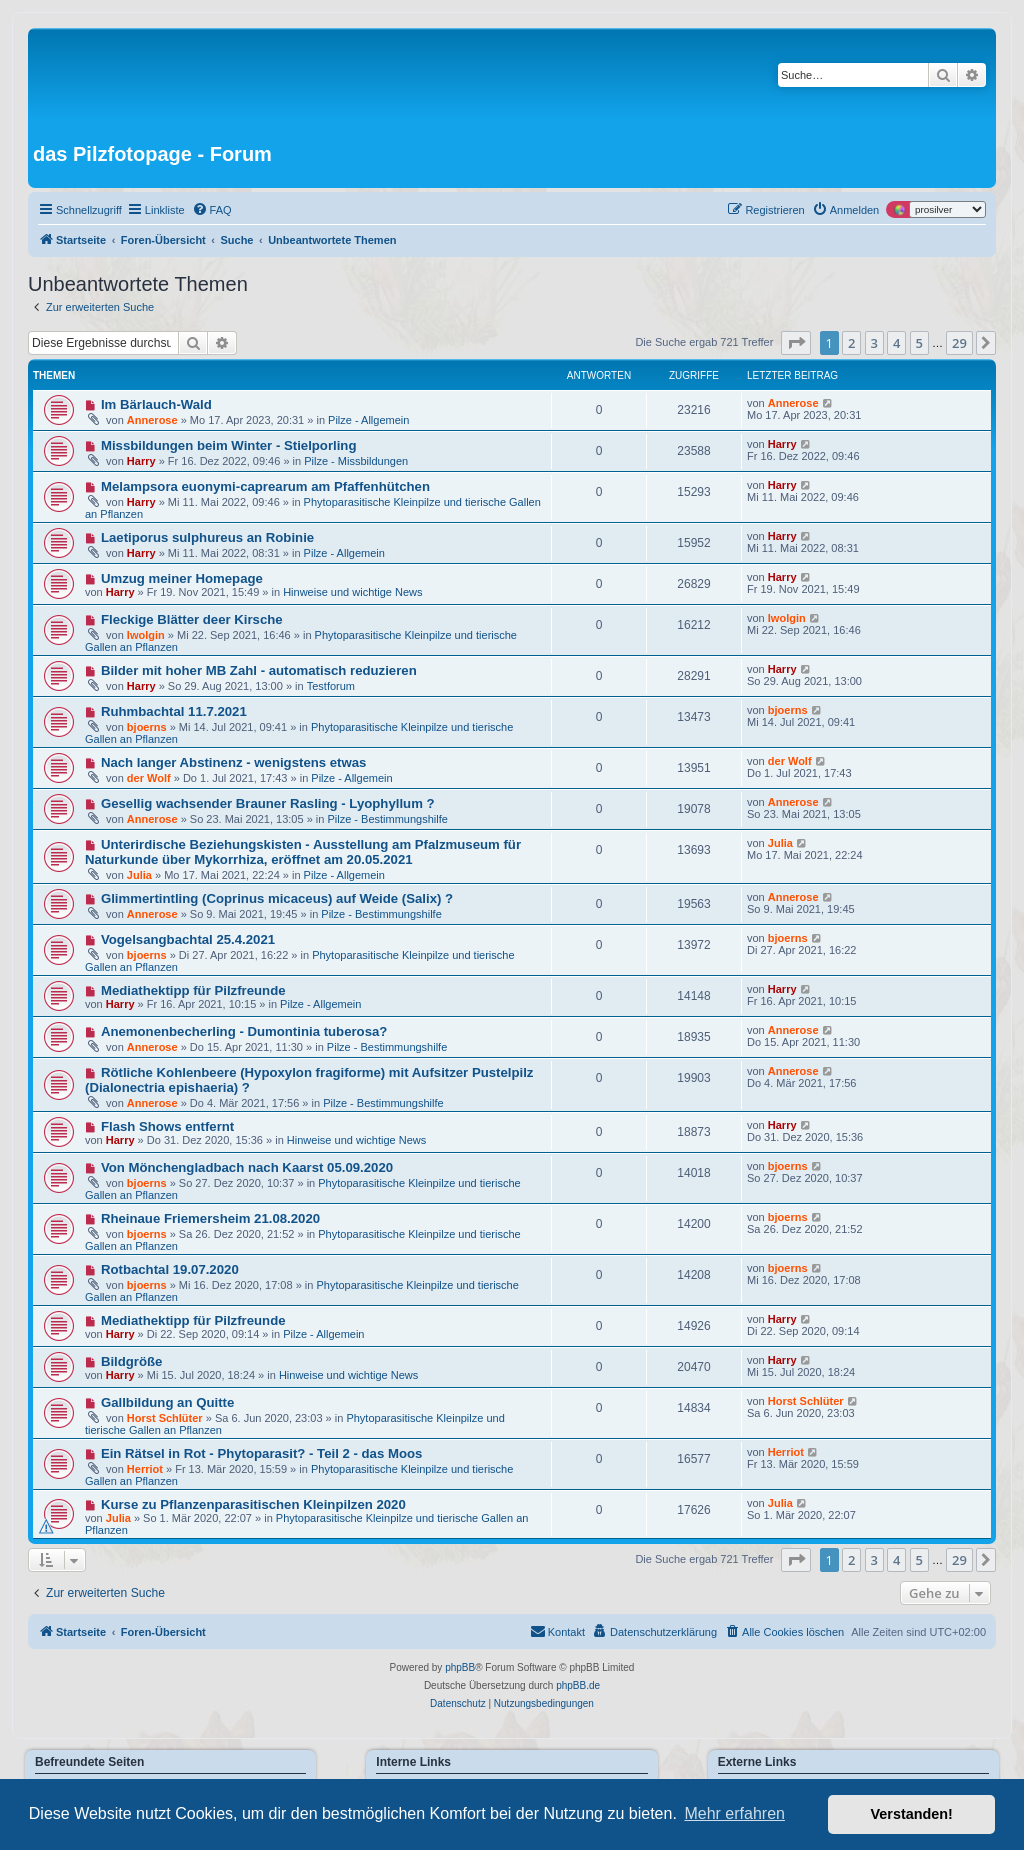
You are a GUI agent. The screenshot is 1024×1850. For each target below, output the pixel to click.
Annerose (152, 420)
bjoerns (147, 727)
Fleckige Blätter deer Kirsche (192, 619)
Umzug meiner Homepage (182, 578)
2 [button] (851, 343)
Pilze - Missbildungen (356, 461)
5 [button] (919, 343)
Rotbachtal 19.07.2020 (170, 1269)
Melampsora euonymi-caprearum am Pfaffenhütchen (265, 486)
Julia (139, 875)
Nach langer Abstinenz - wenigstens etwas (234, 762)
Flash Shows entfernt (167, 1126)
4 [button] (896, 343)
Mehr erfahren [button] (734, 1813)
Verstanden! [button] (912, 1814)
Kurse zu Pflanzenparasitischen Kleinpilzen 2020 (253, 1504)
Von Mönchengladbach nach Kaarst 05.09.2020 (247, 1167)
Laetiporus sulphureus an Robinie (207, 537)
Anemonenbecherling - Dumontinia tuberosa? (244, 1031)
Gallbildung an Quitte (167, 1402)
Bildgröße (132, 1361)
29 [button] (959, 343)
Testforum (331, 686)
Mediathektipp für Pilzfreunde (193, 990)
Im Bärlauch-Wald (156, 404)
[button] (796, 343)
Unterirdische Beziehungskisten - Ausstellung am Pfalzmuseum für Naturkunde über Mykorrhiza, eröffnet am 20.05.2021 (303, 852)
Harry (141, 461)
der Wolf (149, 778)
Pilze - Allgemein (368, 420)
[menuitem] (212, 210)
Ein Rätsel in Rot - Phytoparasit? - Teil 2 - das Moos (261, 1453)
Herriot (145, 1469)
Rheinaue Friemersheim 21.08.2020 (210, 1218)
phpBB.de (578, 1685)
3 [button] (874, 343)
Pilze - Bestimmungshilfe (387, 819)
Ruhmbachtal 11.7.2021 (174, 711)
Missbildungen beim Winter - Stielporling (229, 445)
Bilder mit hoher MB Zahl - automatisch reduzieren (259, 670)
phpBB (460, 1667)
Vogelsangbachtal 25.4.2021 (188, 939)
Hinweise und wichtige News (352, 592)
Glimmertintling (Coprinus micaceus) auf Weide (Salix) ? (277, 898)
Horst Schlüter (165, 1418)
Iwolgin (146, 635)
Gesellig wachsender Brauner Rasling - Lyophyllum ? (268, 803)
